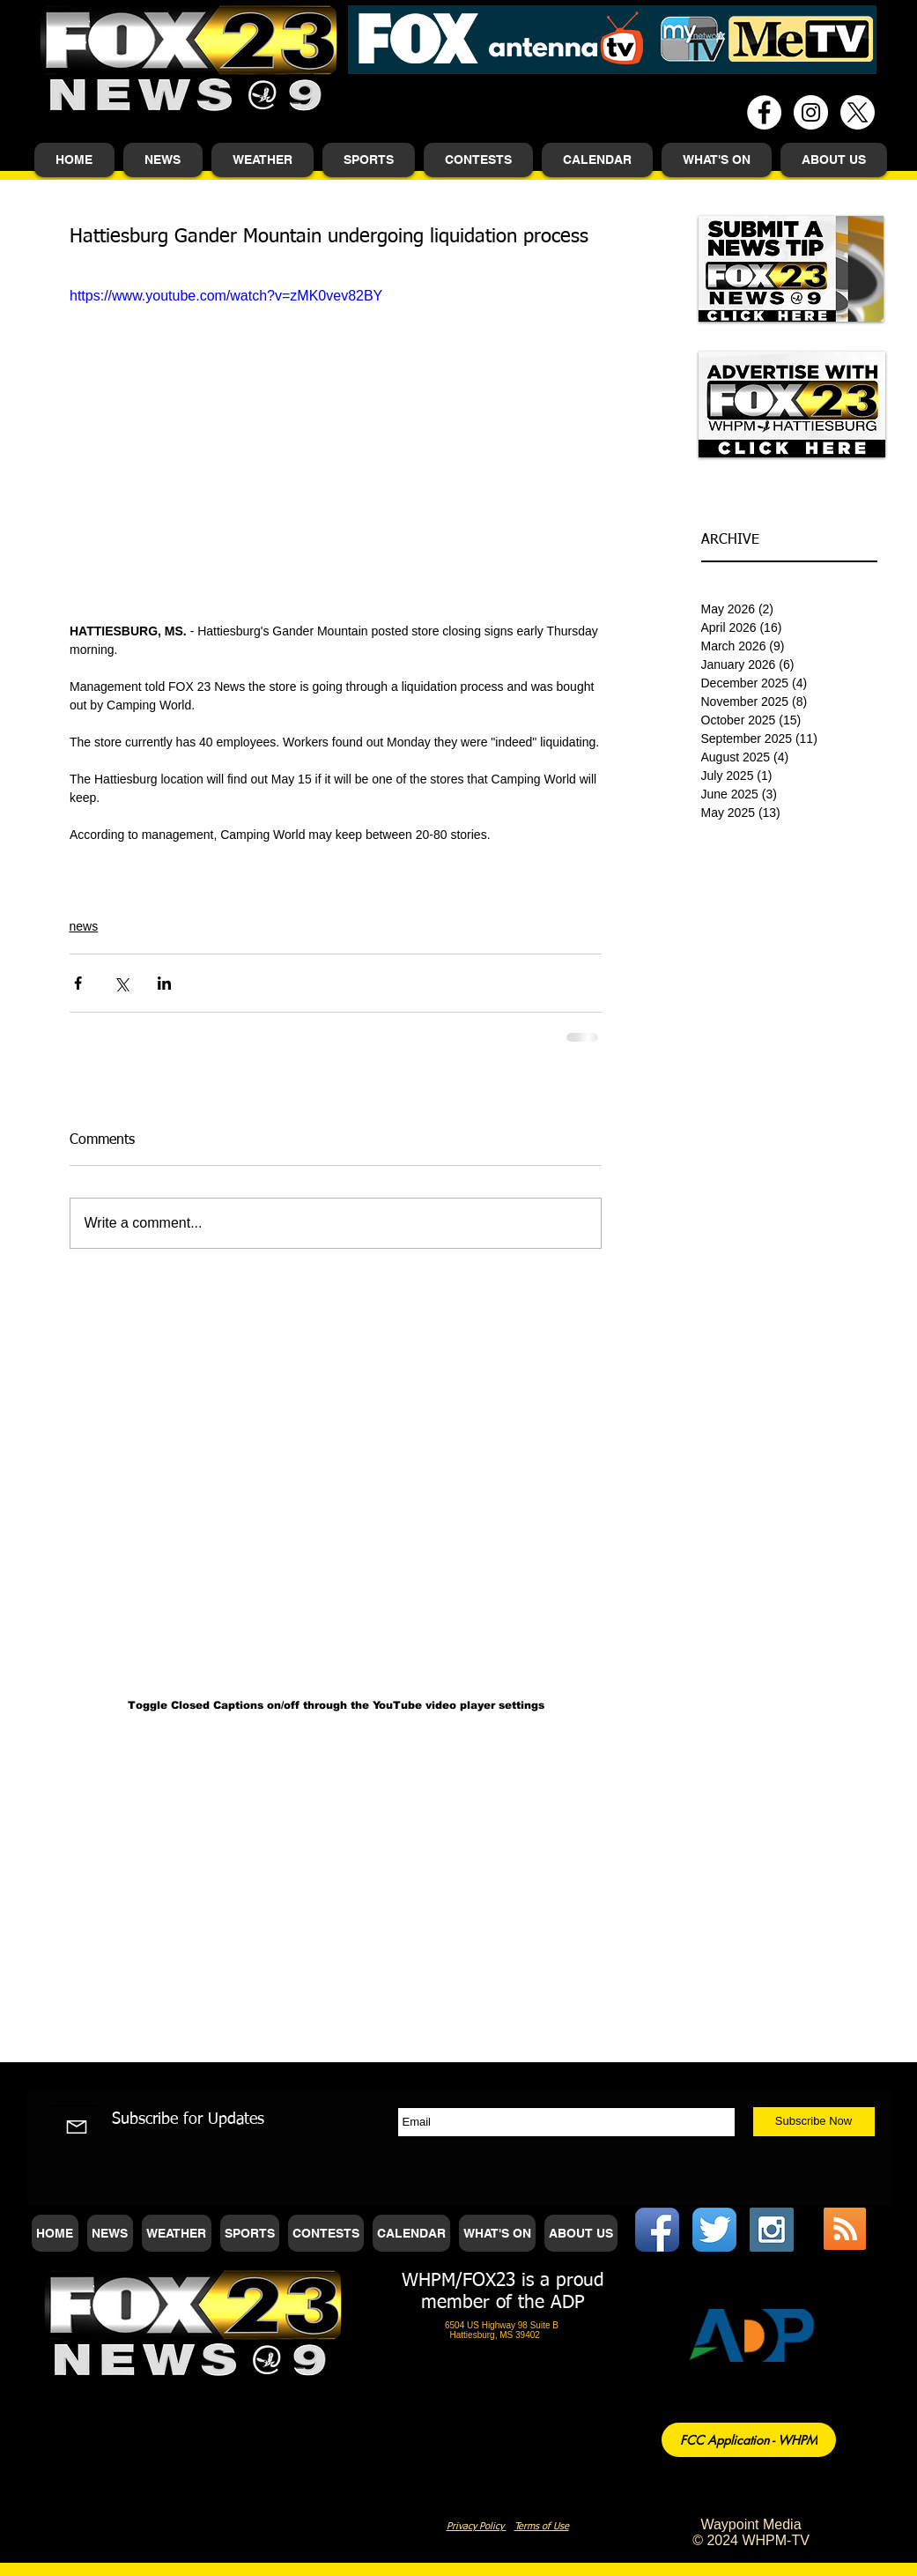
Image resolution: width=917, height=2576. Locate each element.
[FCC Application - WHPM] (749, 2440)
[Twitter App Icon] (714, 2230)
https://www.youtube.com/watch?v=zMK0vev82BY (226, 295)
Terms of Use (541, 2526)
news (84, 926)
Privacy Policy (477, 2526)
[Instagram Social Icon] (772, 2230)
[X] (857, 112)
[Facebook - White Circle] (764, 112)
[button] (163, 160)
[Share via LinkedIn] (164, 983)
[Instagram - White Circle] (811, 112)
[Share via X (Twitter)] (121, 983)
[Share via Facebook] (78, 983)
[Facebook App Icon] (657, 2230)
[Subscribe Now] (814, 2121)
